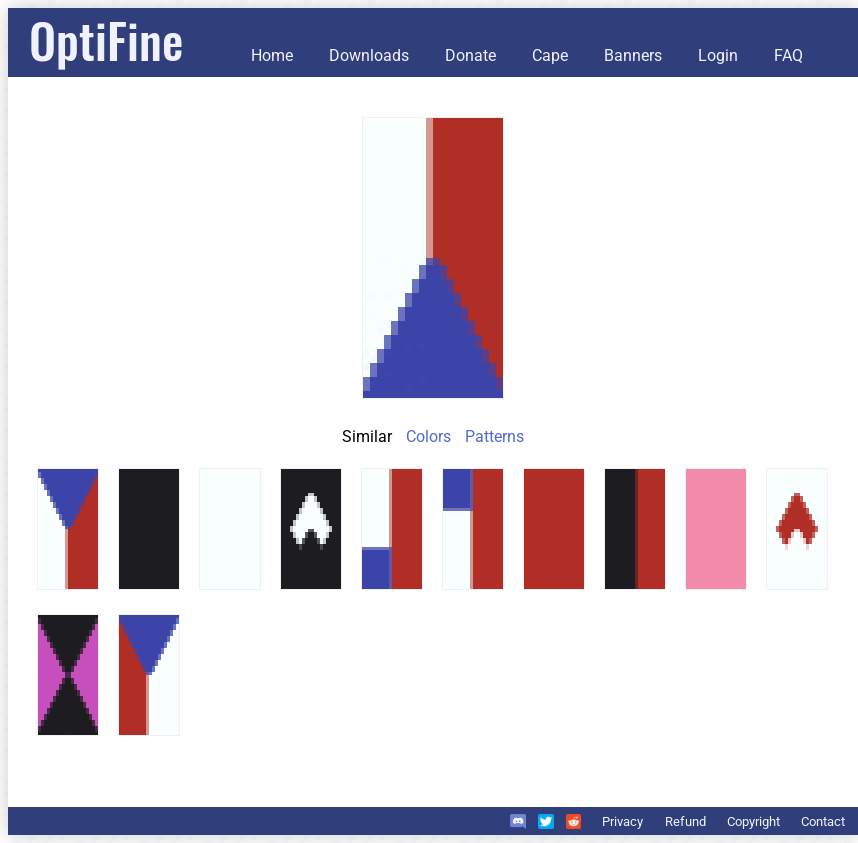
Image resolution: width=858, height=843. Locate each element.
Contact (823, 821)
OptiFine (106, 39)
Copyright (753, 821)
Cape (550, 55)
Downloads (369, 55)
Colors (428, 436)
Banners (633, 55)
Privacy (622, 821)
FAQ (788, 55)
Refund (685, 821)
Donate (470, 55)
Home (272, 55)
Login (718, 55)
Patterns (494, 436)
